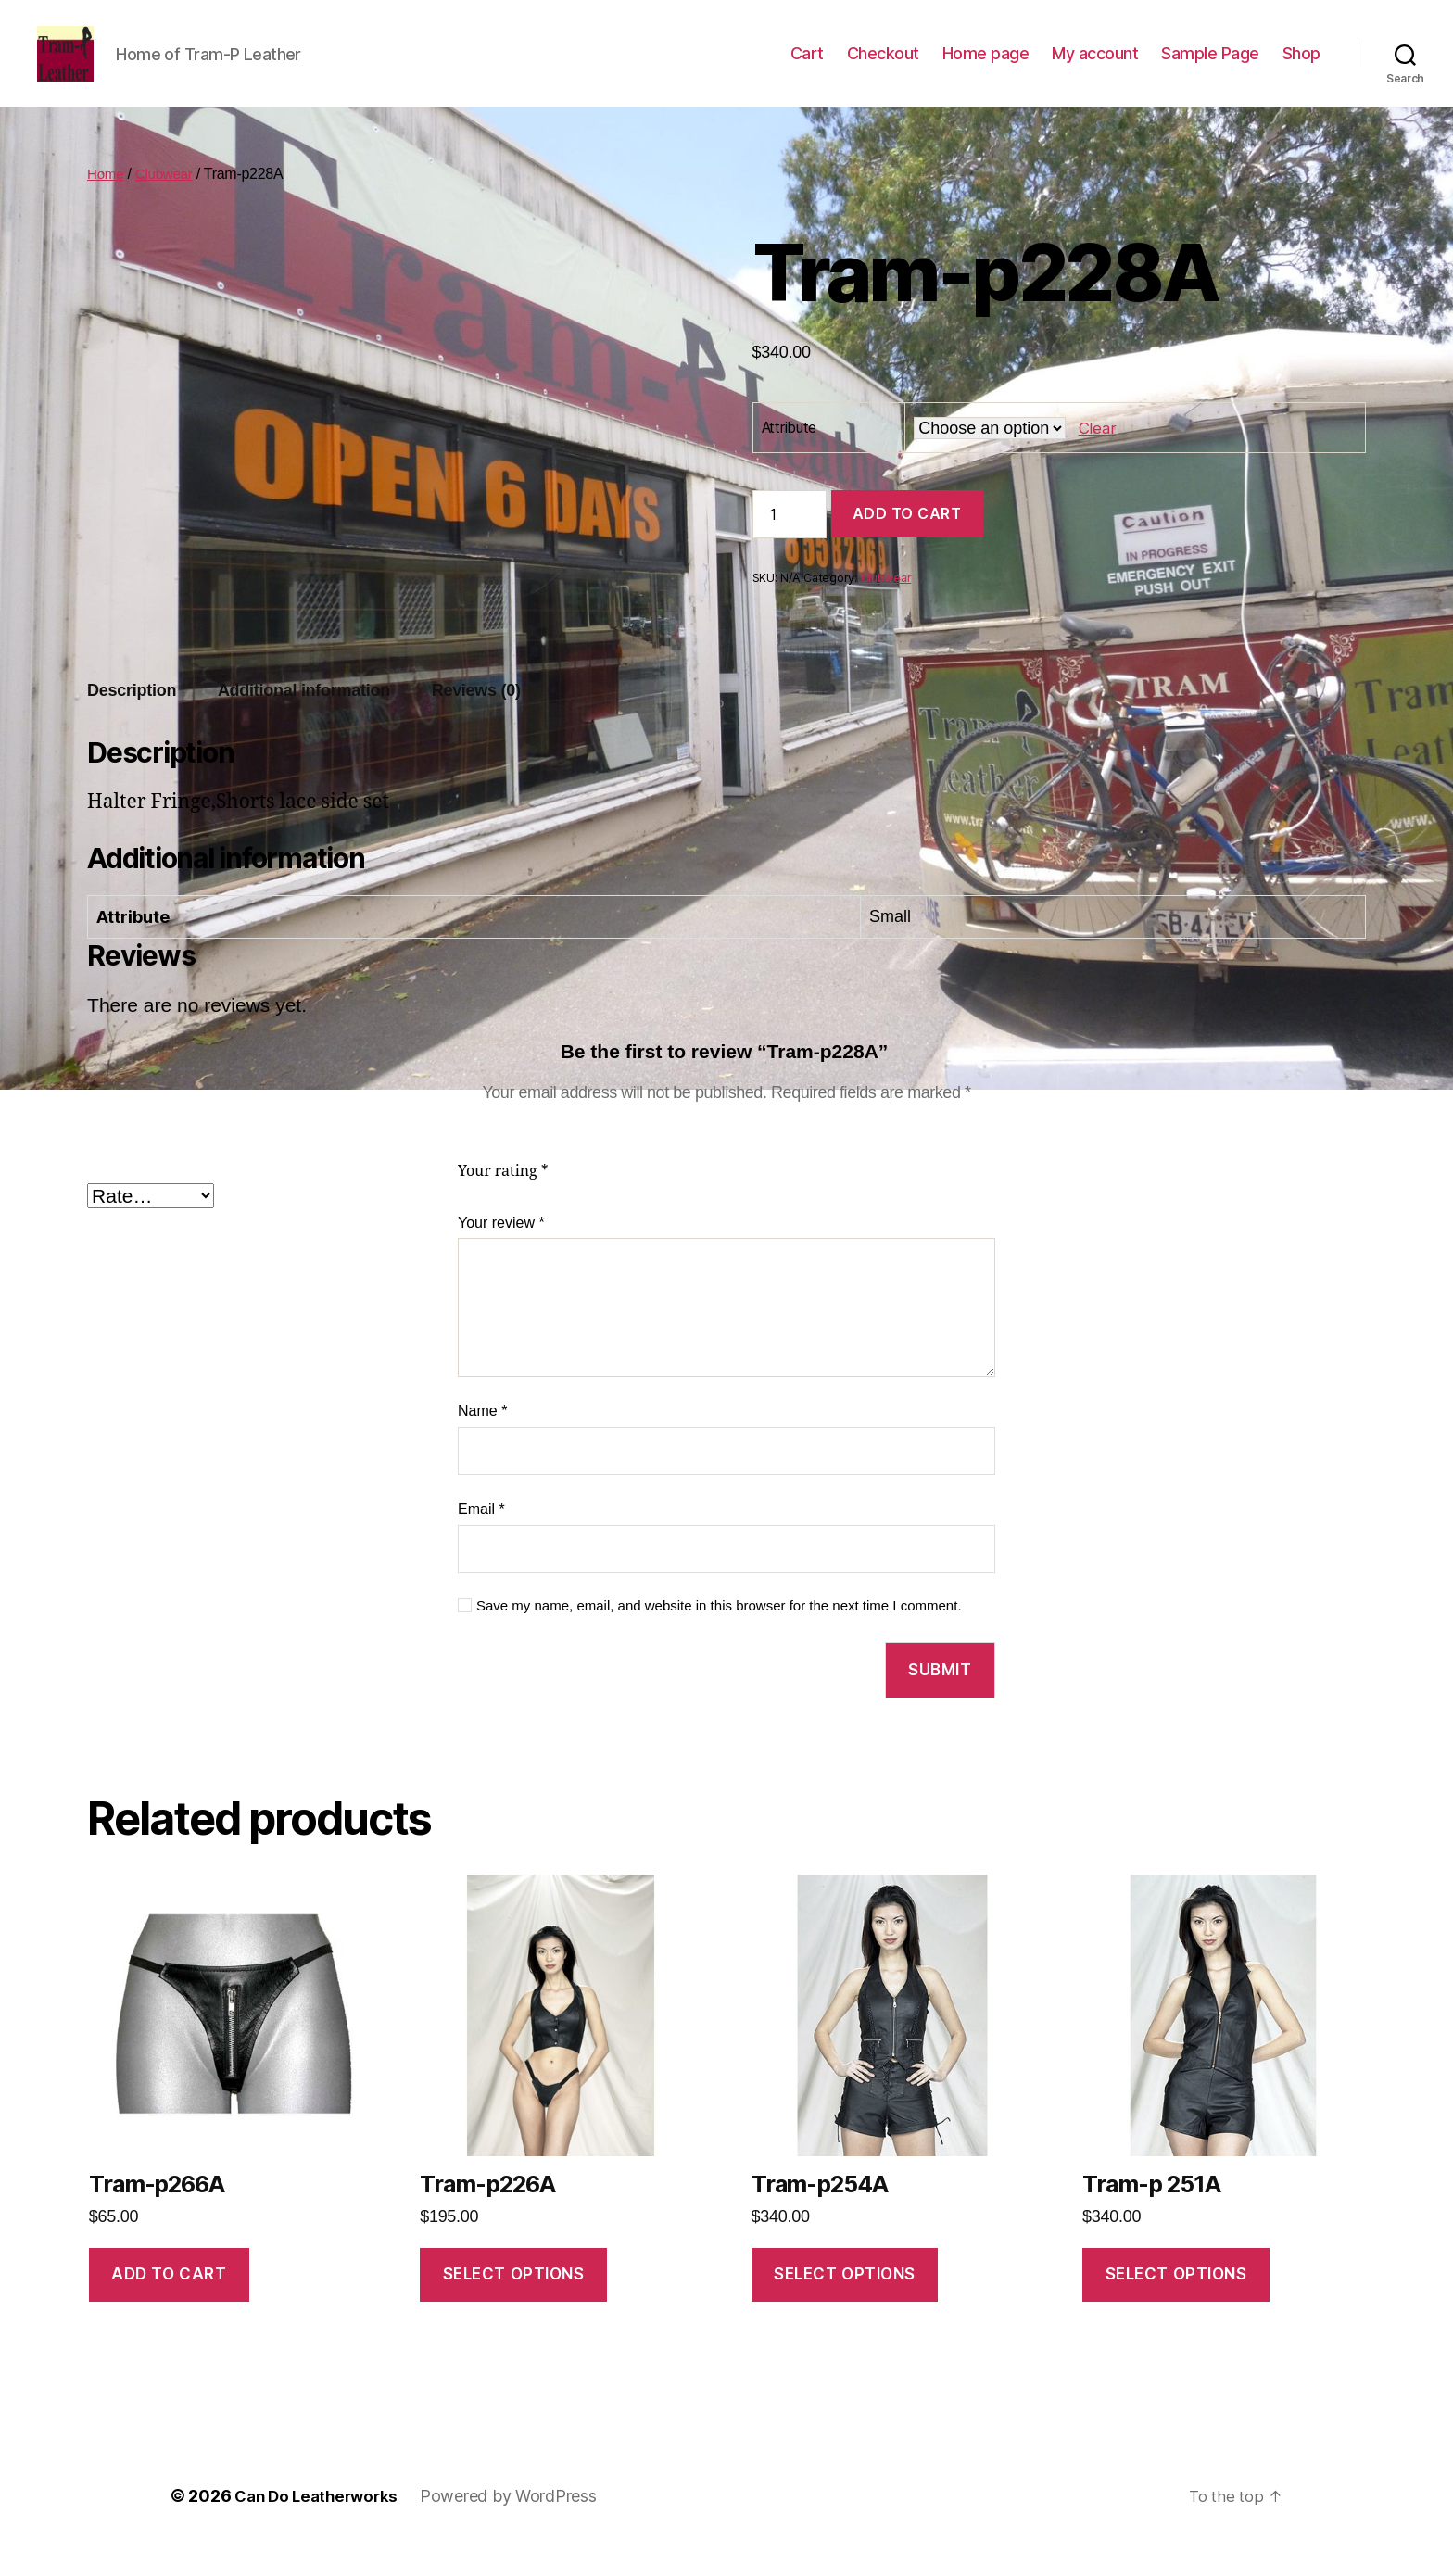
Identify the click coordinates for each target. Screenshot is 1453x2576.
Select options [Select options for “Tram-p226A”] (514, 2301)
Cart (807, 67)
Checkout (883, 67)
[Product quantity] (789, 542)
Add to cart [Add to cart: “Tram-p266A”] (168, 2301)
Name (482, 1438)
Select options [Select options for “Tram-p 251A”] (1176, 2301)
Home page (986, 67)
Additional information (304, 718)
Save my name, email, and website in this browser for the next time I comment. (719, 1633)
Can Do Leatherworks (320, 2523)
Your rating (503, 1199)
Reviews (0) (476, 718)
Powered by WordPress (517, 2523)
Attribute (789, 455)
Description (131, 718)
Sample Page (1210, 67)
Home (106, 201)
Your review (501, 1250)
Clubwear (167, 201)
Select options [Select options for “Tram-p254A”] (845, 2301)
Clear (1097, 455)
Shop (1301, 67)
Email (481, 1537)
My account (1095, 67)
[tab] (131, 718)
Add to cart (907, 541)
